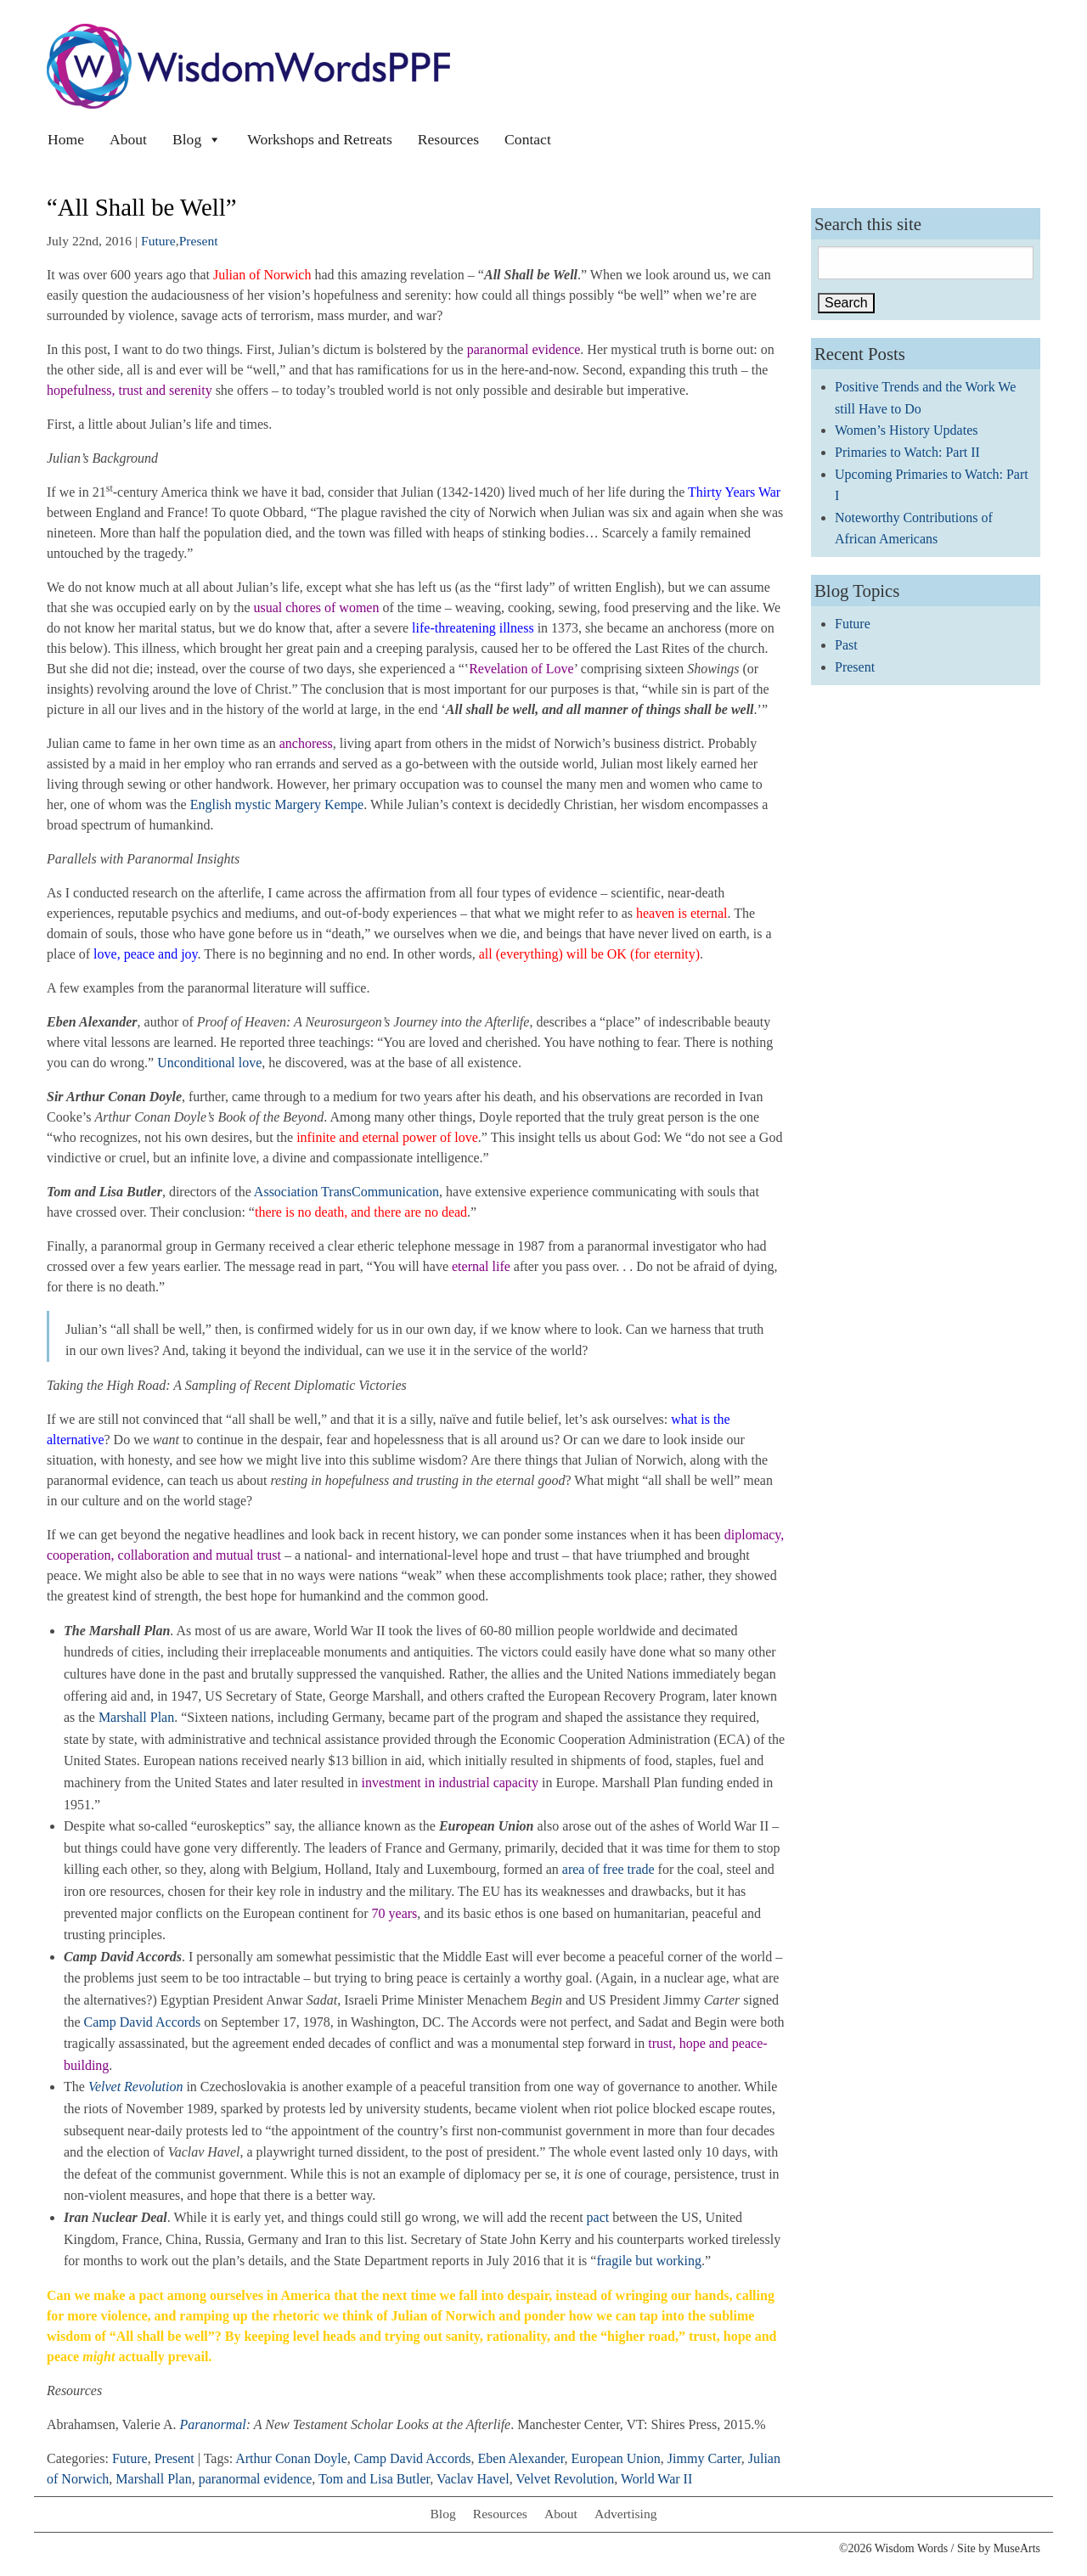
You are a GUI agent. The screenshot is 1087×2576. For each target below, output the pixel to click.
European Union (616, 2458)
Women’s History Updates (906, 430)
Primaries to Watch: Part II (907, 452)
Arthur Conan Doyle (291, 2458)
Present (198, 240)
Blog (197, 139)
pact (600, 2217)
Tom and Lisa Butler (374, 2479)
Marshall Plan (136, 1717)
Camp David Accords (142, 2022)
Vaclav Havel (473, 2479)
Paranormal (213, 2424)
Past (846, 645)
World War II (656, 2479)
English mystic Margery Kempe (277, 804)
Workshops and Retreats (319, 139)
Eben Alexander (521, 2458)
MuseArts (1017, 2548)
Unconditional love (209, 1062)
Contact (527, 139)
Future (158, 240)
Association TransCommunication (346, 1191)
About (128, 139)
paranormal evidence (256, 2479)
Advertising (625, 2513)
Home (66, 139)
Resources (448, 139)
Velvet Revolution (564, 2479)
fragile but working (648, 2260)
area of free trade (608, 1869)
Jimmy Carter (704, 2458)
